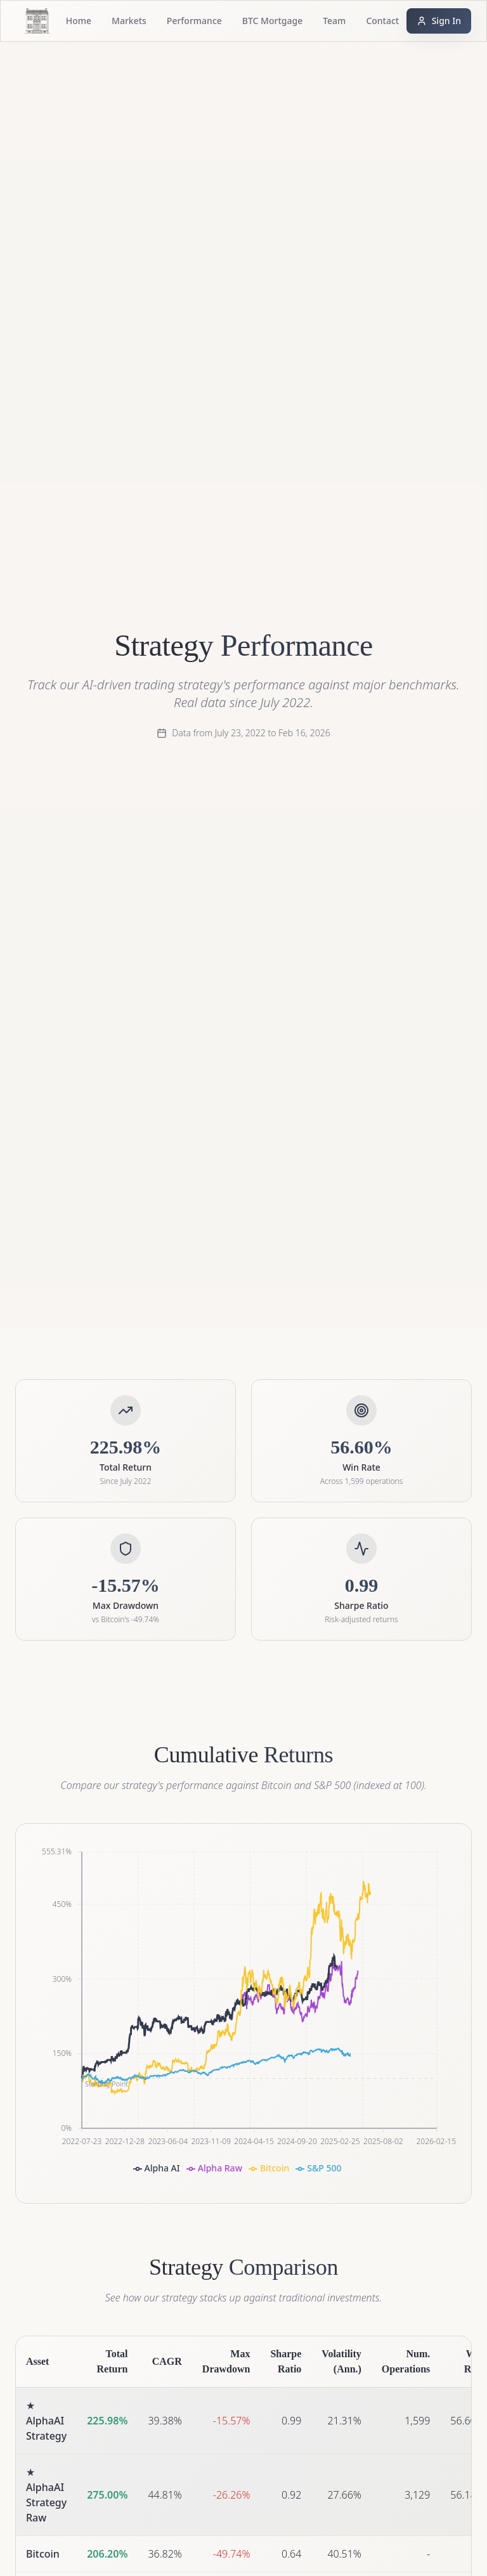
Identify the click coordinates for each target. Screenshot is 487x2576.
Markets (129, 21)
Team (334, 21)
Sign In (439, 21)
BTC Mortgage (272, 21)
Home (78, 21)
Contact (382, 21)
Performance (194, 21)
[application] (243, 2013)
